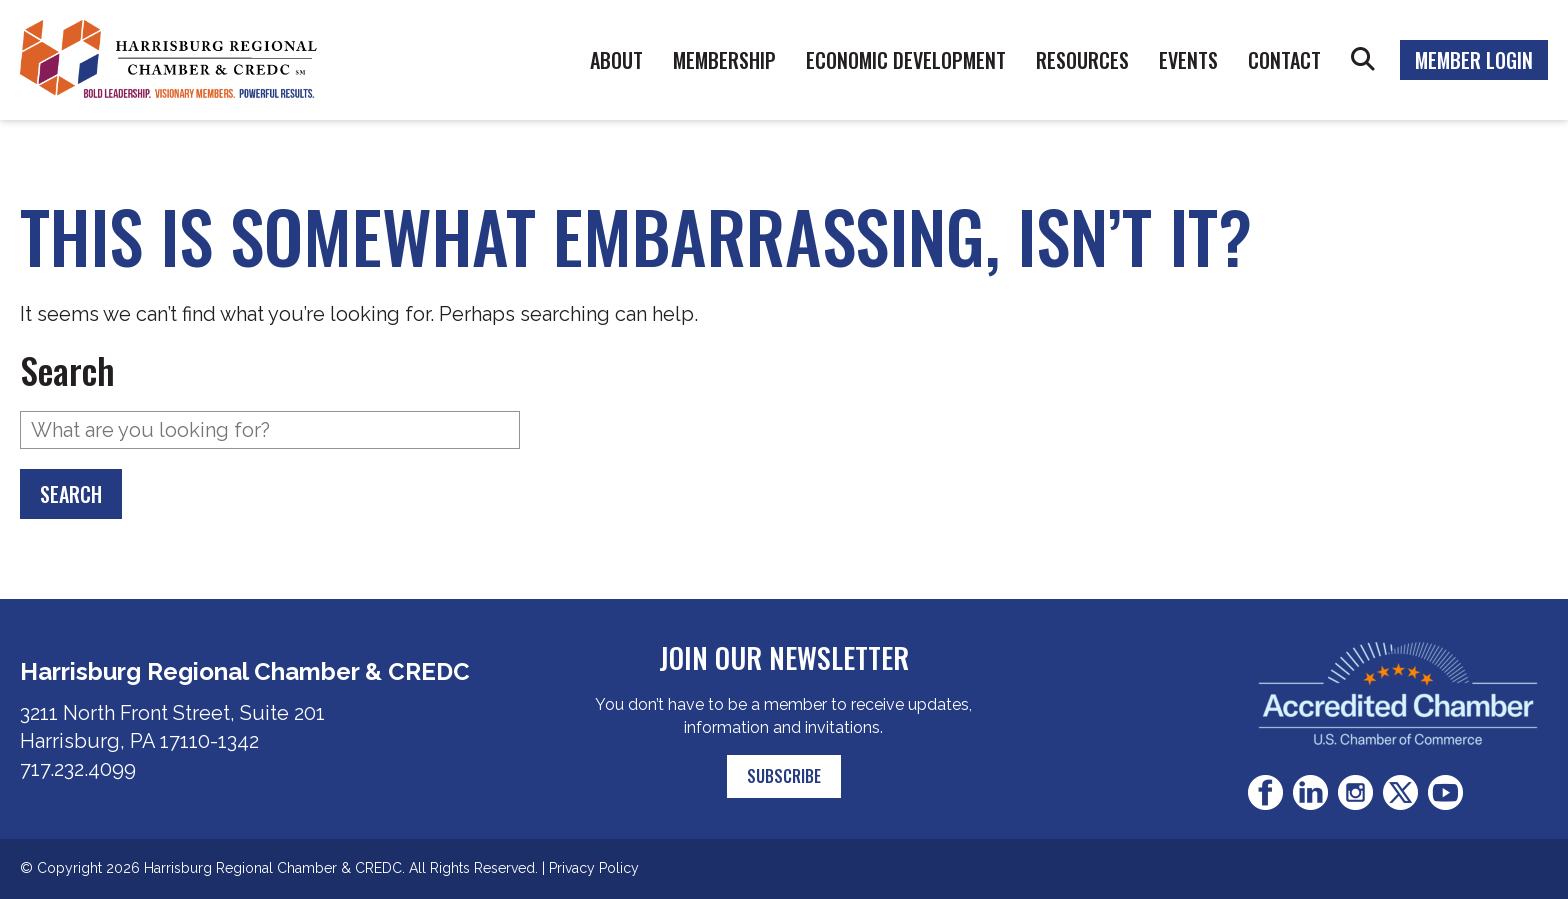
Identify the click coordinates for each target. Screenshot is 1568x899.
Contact (1284, 60)
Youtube (1445, 792)
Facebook (1265, 792)
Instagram (1355, 792)
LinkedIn (1310, 792)
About (616, 60)
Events (1188, 60)
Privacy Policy (594, 868)
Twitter (1400, 792)
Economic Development (906, 60)
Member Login (1474, 60)
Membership (724, 60)
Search (1363, 60)
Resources (1082, 60)
